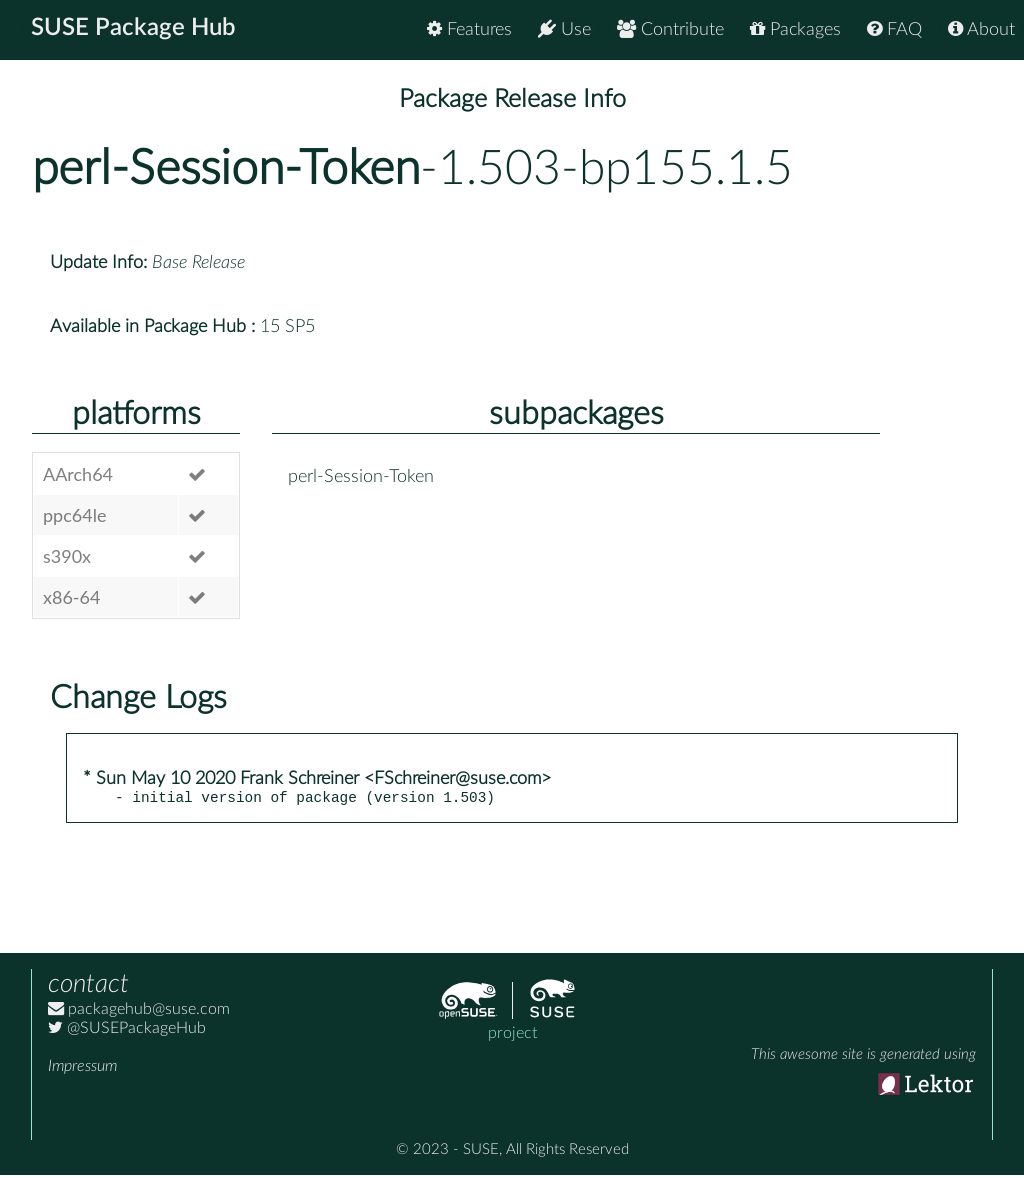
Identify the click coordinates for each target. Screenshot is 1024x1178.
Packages (795, 29)
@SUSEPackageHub (127, 1031)
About (981, 29)
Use (564, 29)
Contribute (670, 29)
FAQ (894, 29)
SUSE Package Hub (135, 30)
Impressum (82, 1069)
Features (469, 29)
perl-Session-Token (226, 169)
